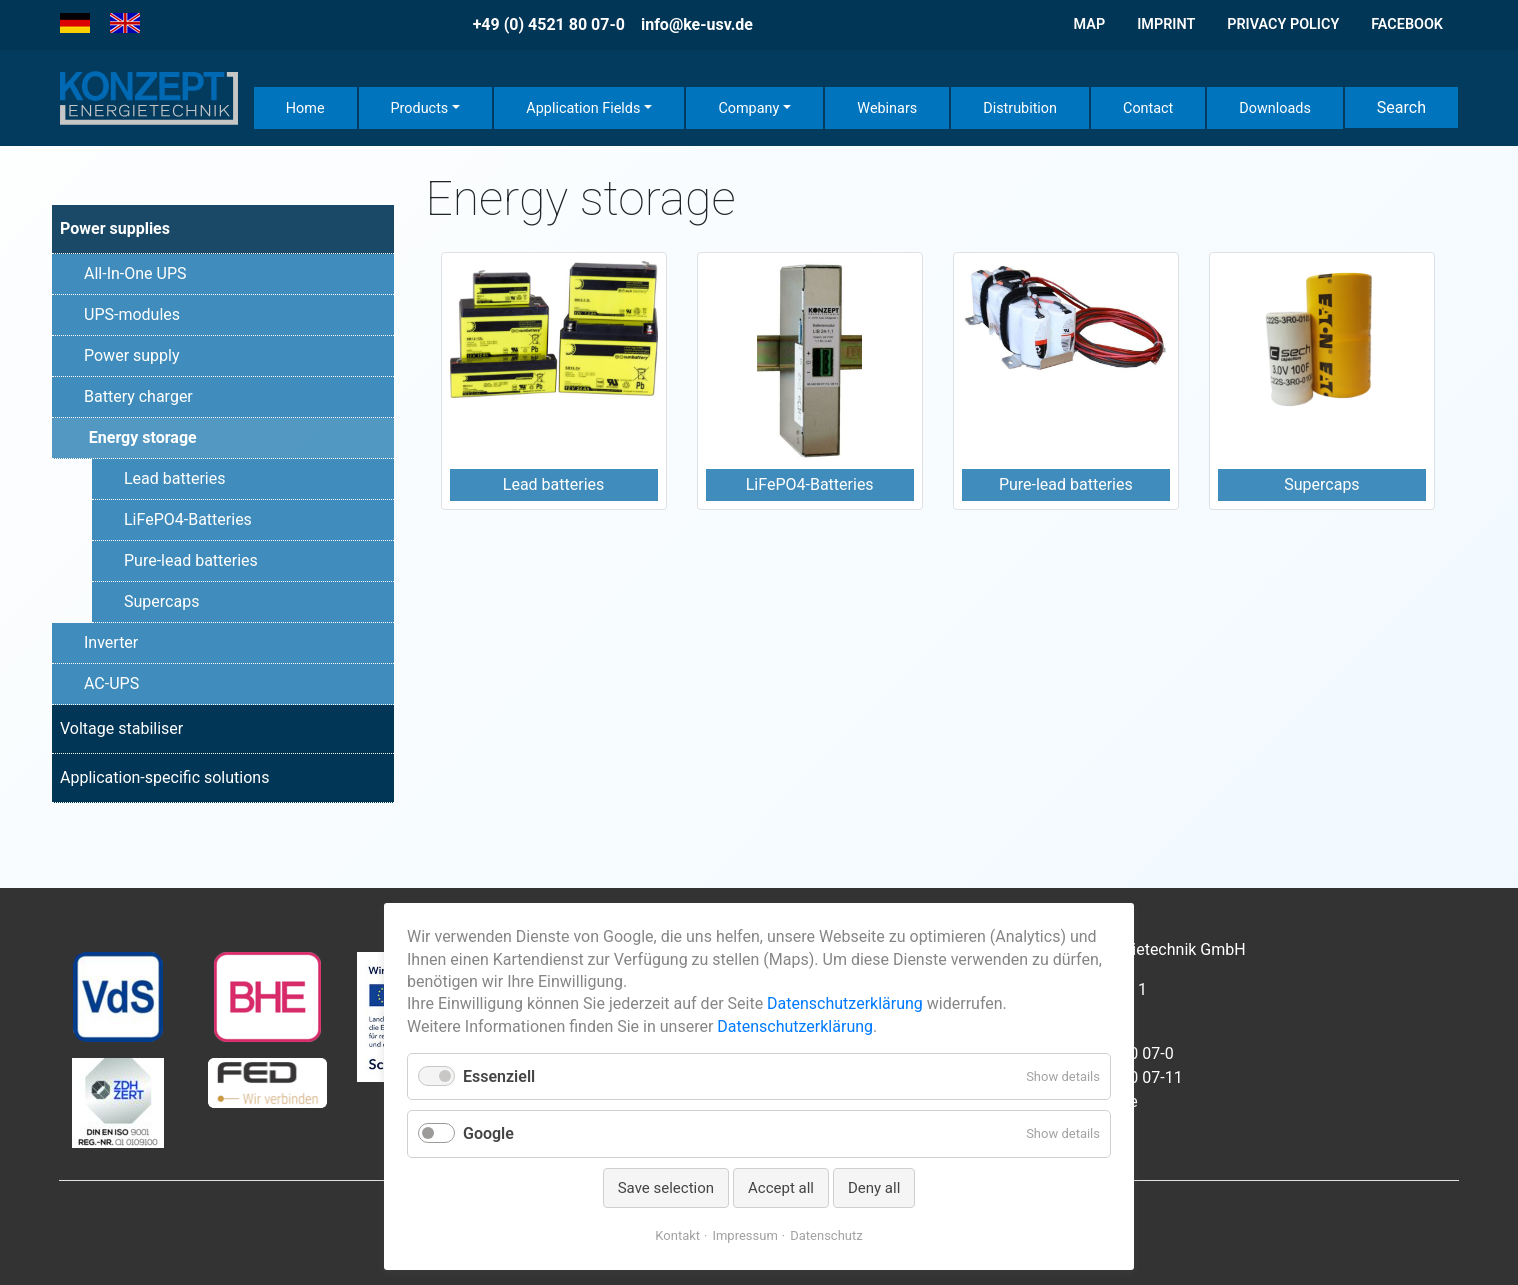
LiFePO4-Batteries (188, 519)
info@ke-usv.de (697, 24)
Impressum (744, 1235)
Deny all (874, 1188)
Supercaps (161, 601)
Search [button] (1401, 107)
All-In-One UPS (135, 273)
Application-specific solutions (164, 777)
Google (488, 1133)
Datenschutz (826, 1235)
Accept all (781, 1188)
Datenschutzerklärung (845, 1003)
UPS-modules (132, 314)
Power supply (132, 355)
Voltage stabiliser (121, 728)
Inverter (111, 642)
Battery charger (138, 396)
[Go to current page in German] (75, 24)
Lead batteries (175, 478)
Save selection (666, 1188)
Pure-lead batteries (191, 560)
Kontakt (677, 1235)
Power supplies (115, 228)
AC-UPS (111, 683)
